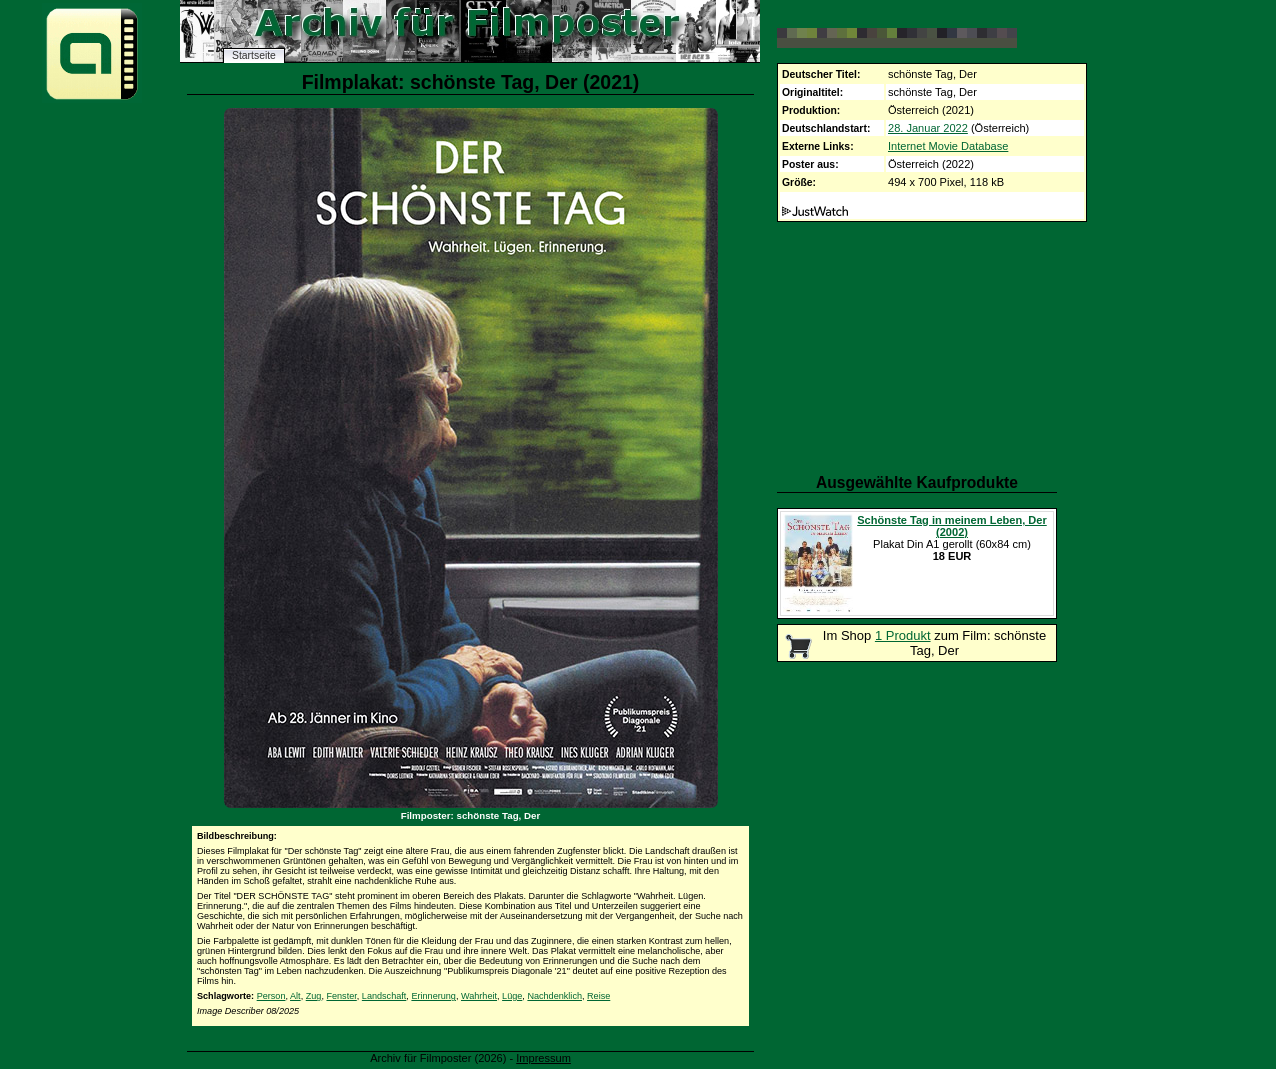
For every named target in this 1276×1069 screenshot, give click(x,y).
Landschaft (384, 996)
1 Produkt (903, 635)
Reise (598, 996)
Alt (295, 996)
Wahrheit (479, 996)
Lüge (512, 996)
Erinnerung (433, 996)
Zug (314, 996)
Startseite (254, 55)
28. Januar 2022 (928, 128)
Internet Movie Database (948, 146)
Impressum (543, 1058)
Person (271, 996)
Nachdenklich (554, 996)
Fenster (341, 996)
